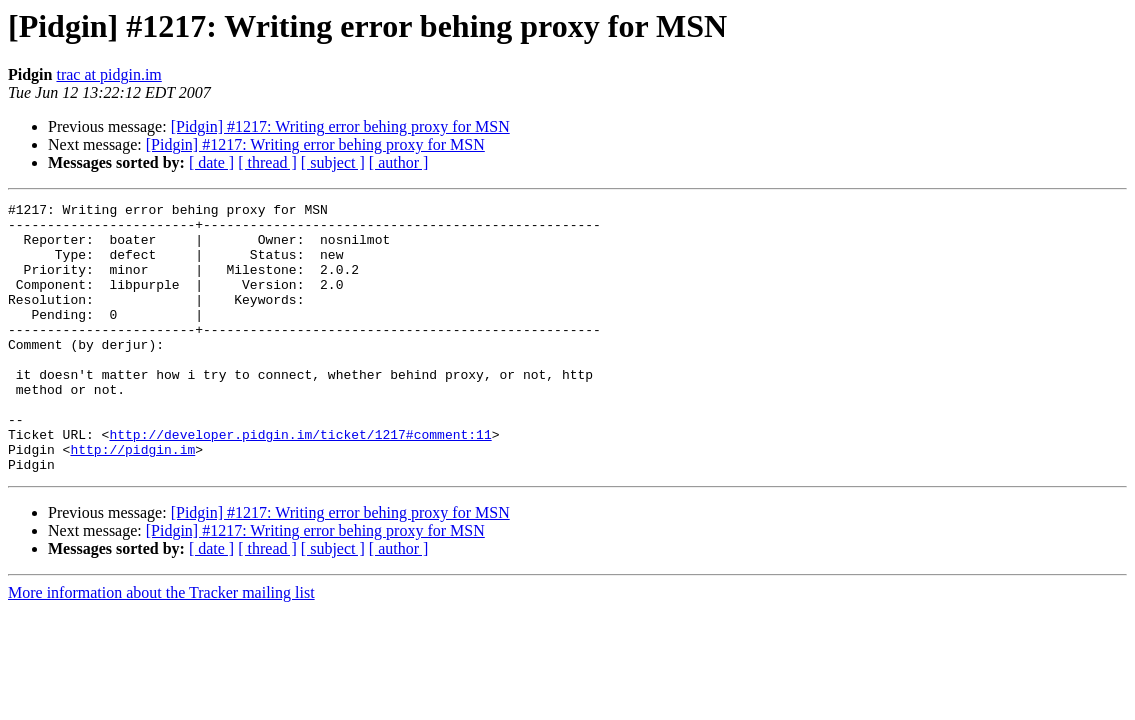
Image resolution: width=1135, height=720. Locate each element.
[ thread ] (267, 162)
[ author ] (399, 162)
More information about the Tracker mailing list (161, 646)
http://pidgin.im (132, 500)
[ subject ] (333, 162)
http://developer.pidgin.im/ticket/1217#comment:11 (300, 482)
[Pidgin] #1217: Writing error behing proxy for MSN (340, 126)
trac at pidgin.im (108, 74)
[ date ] (211, 162)
